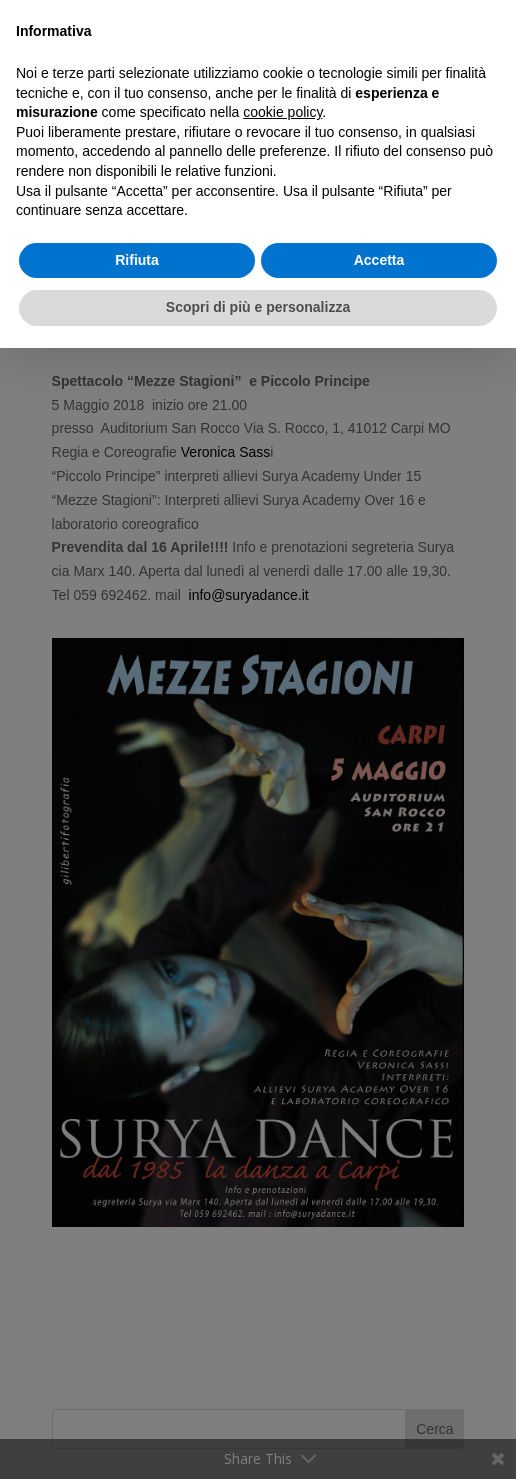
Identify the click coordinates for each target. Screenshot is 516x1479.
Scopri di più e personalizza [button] (258, 307)
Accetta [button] (379, 260)
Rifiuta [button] (137, 260)
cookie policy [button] (282, 112)
